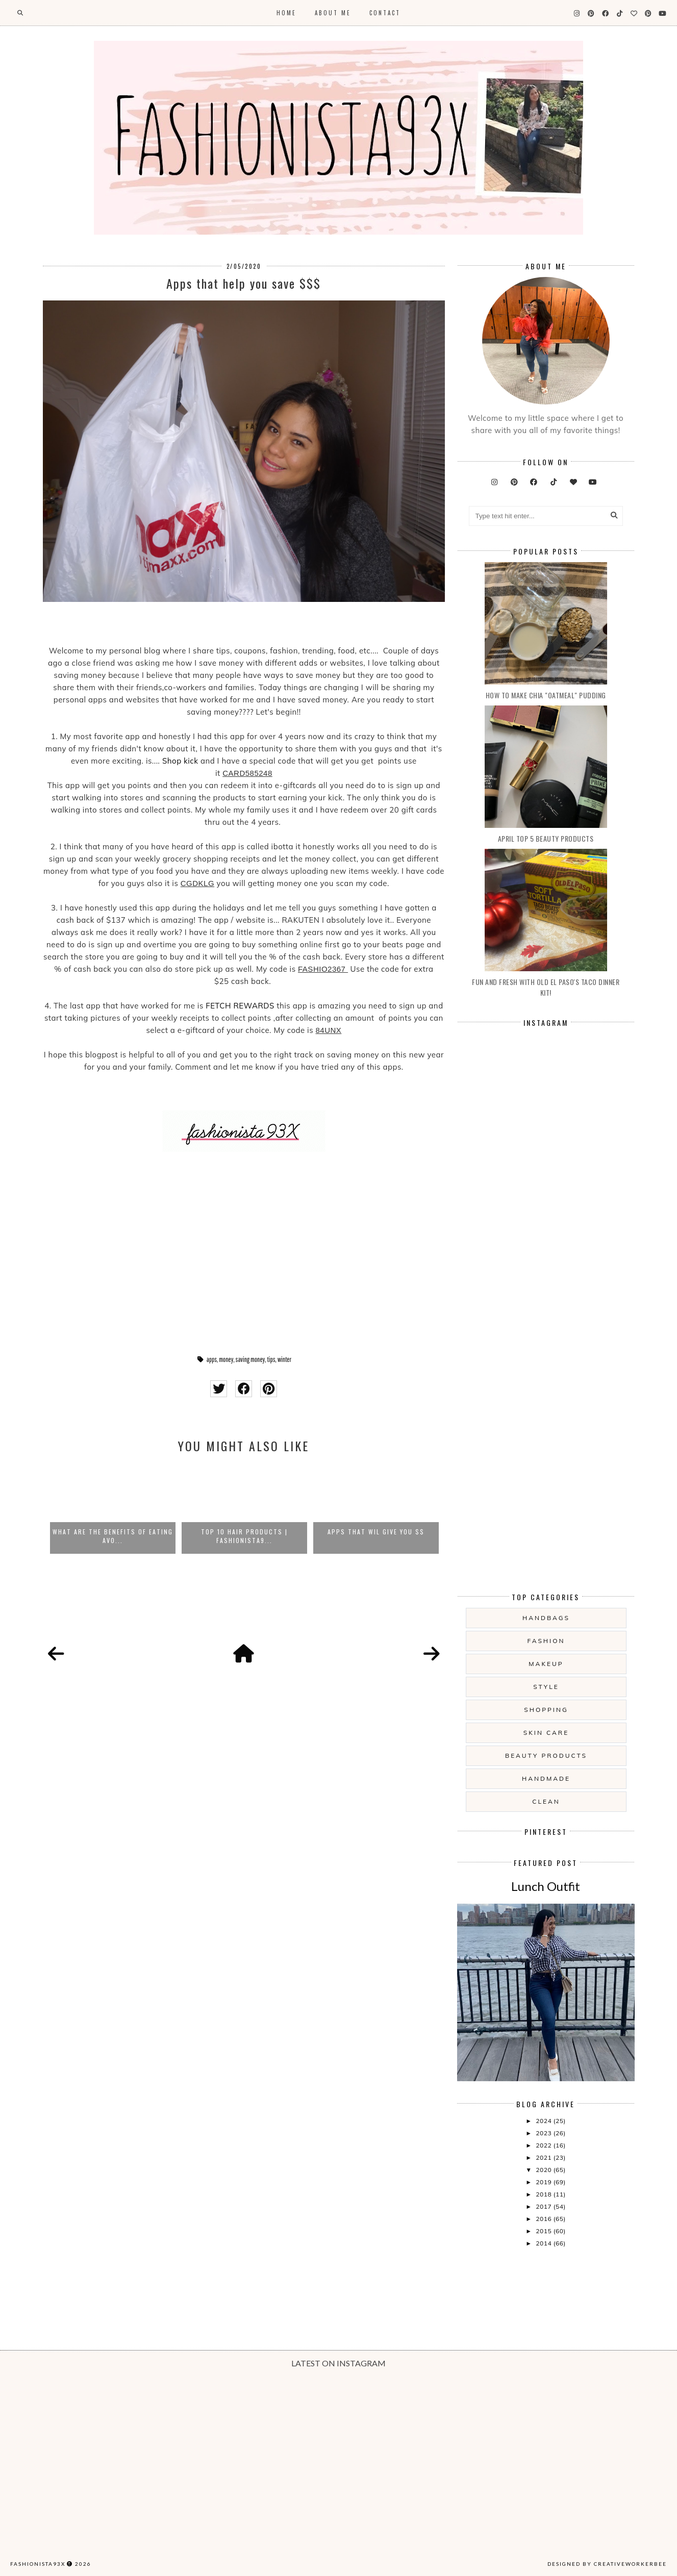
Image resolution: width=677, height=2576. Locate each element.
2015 (544, 2231)
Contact (384, 13)
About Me (333, 13)
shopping (546, 1709)
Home (286, 13)
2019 (544, 2182)
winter (284, 1359)
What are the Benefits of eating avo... (113, 1536)
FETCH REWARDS (240, 1006)
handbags (546, 1618)
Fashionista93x (37, 2564)
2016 (544, 2219)
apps (212, 1359)
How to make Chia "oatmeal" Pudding (546, 695)
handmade (546, 1778)
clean (546, 1801)
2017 (544, 2206)
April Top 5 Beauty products (546, 838)
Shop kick (180, 761)
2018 (544, 2194)
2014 (544, 2243)
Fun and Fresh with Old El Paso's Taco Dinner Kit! (545, 987)
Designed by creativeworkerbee (607, 2564)
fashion (546, 1641)
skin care (546, 1732)
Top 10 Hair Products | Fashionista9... (244, 1536)
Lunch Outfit (545, 1886)
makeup (546, 1664)
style (546, 1686)
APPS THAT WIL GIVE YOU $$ (376, 1531)
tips (271, 1359)
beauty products (546, 1755)
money (226, 1359)
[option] (112, 1508)
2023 (544, 2133)
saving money (250, 1359)
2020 (544, 2170)
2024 (544, 2121)
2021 (544, 2157)
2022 (544, 2145)
